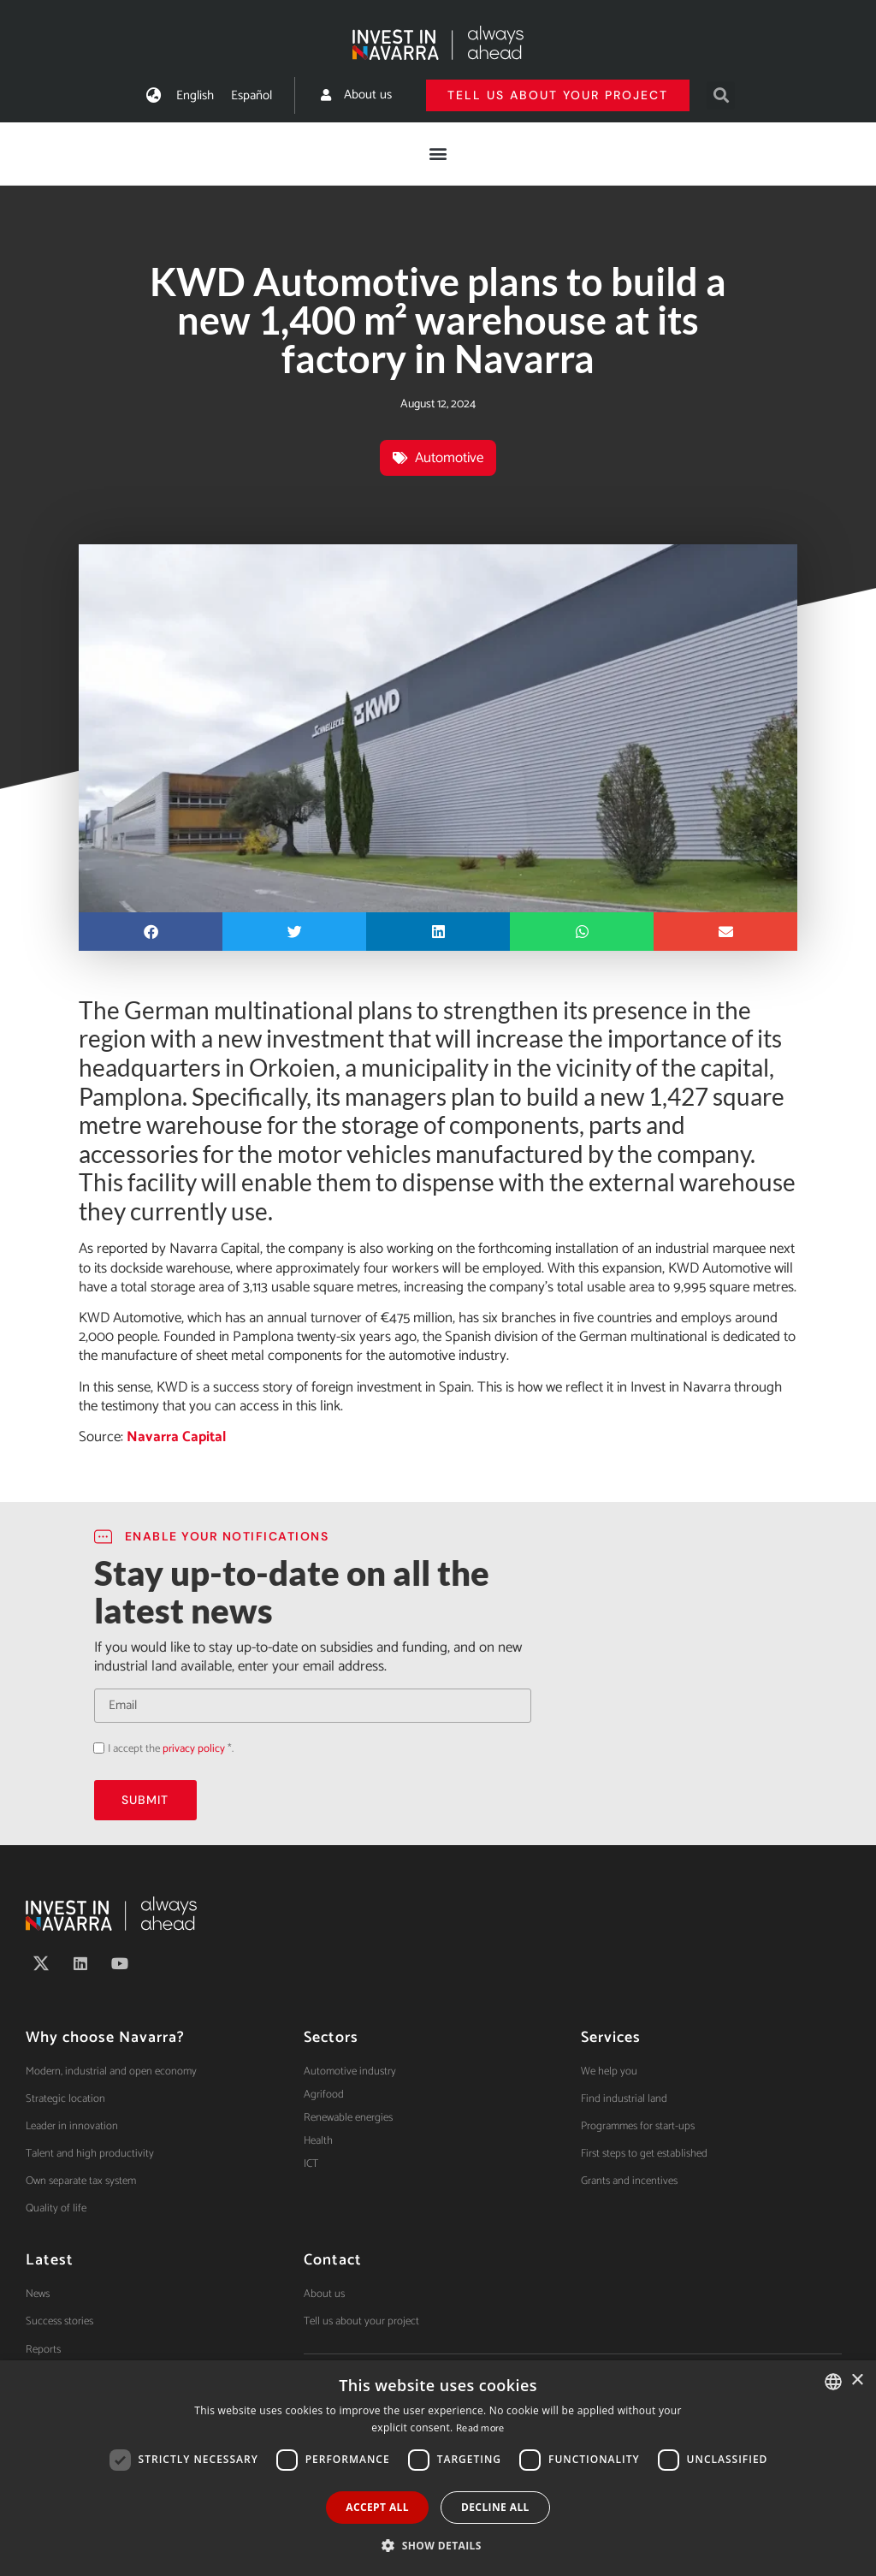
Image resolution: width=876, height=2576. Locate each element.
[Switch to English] (195, 95)
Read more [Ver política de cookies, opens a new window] (480, 2428)
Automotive (449, 458)
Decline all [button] (495, 2507)
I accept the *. (171, 1749)
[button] (721, 95)
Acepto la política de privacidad (93, 1747)
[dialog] (438, 2468)
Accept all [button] (377, 2507)
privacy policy (194, 1749)
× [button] (856, 2380)
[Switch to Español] (251, 95)
